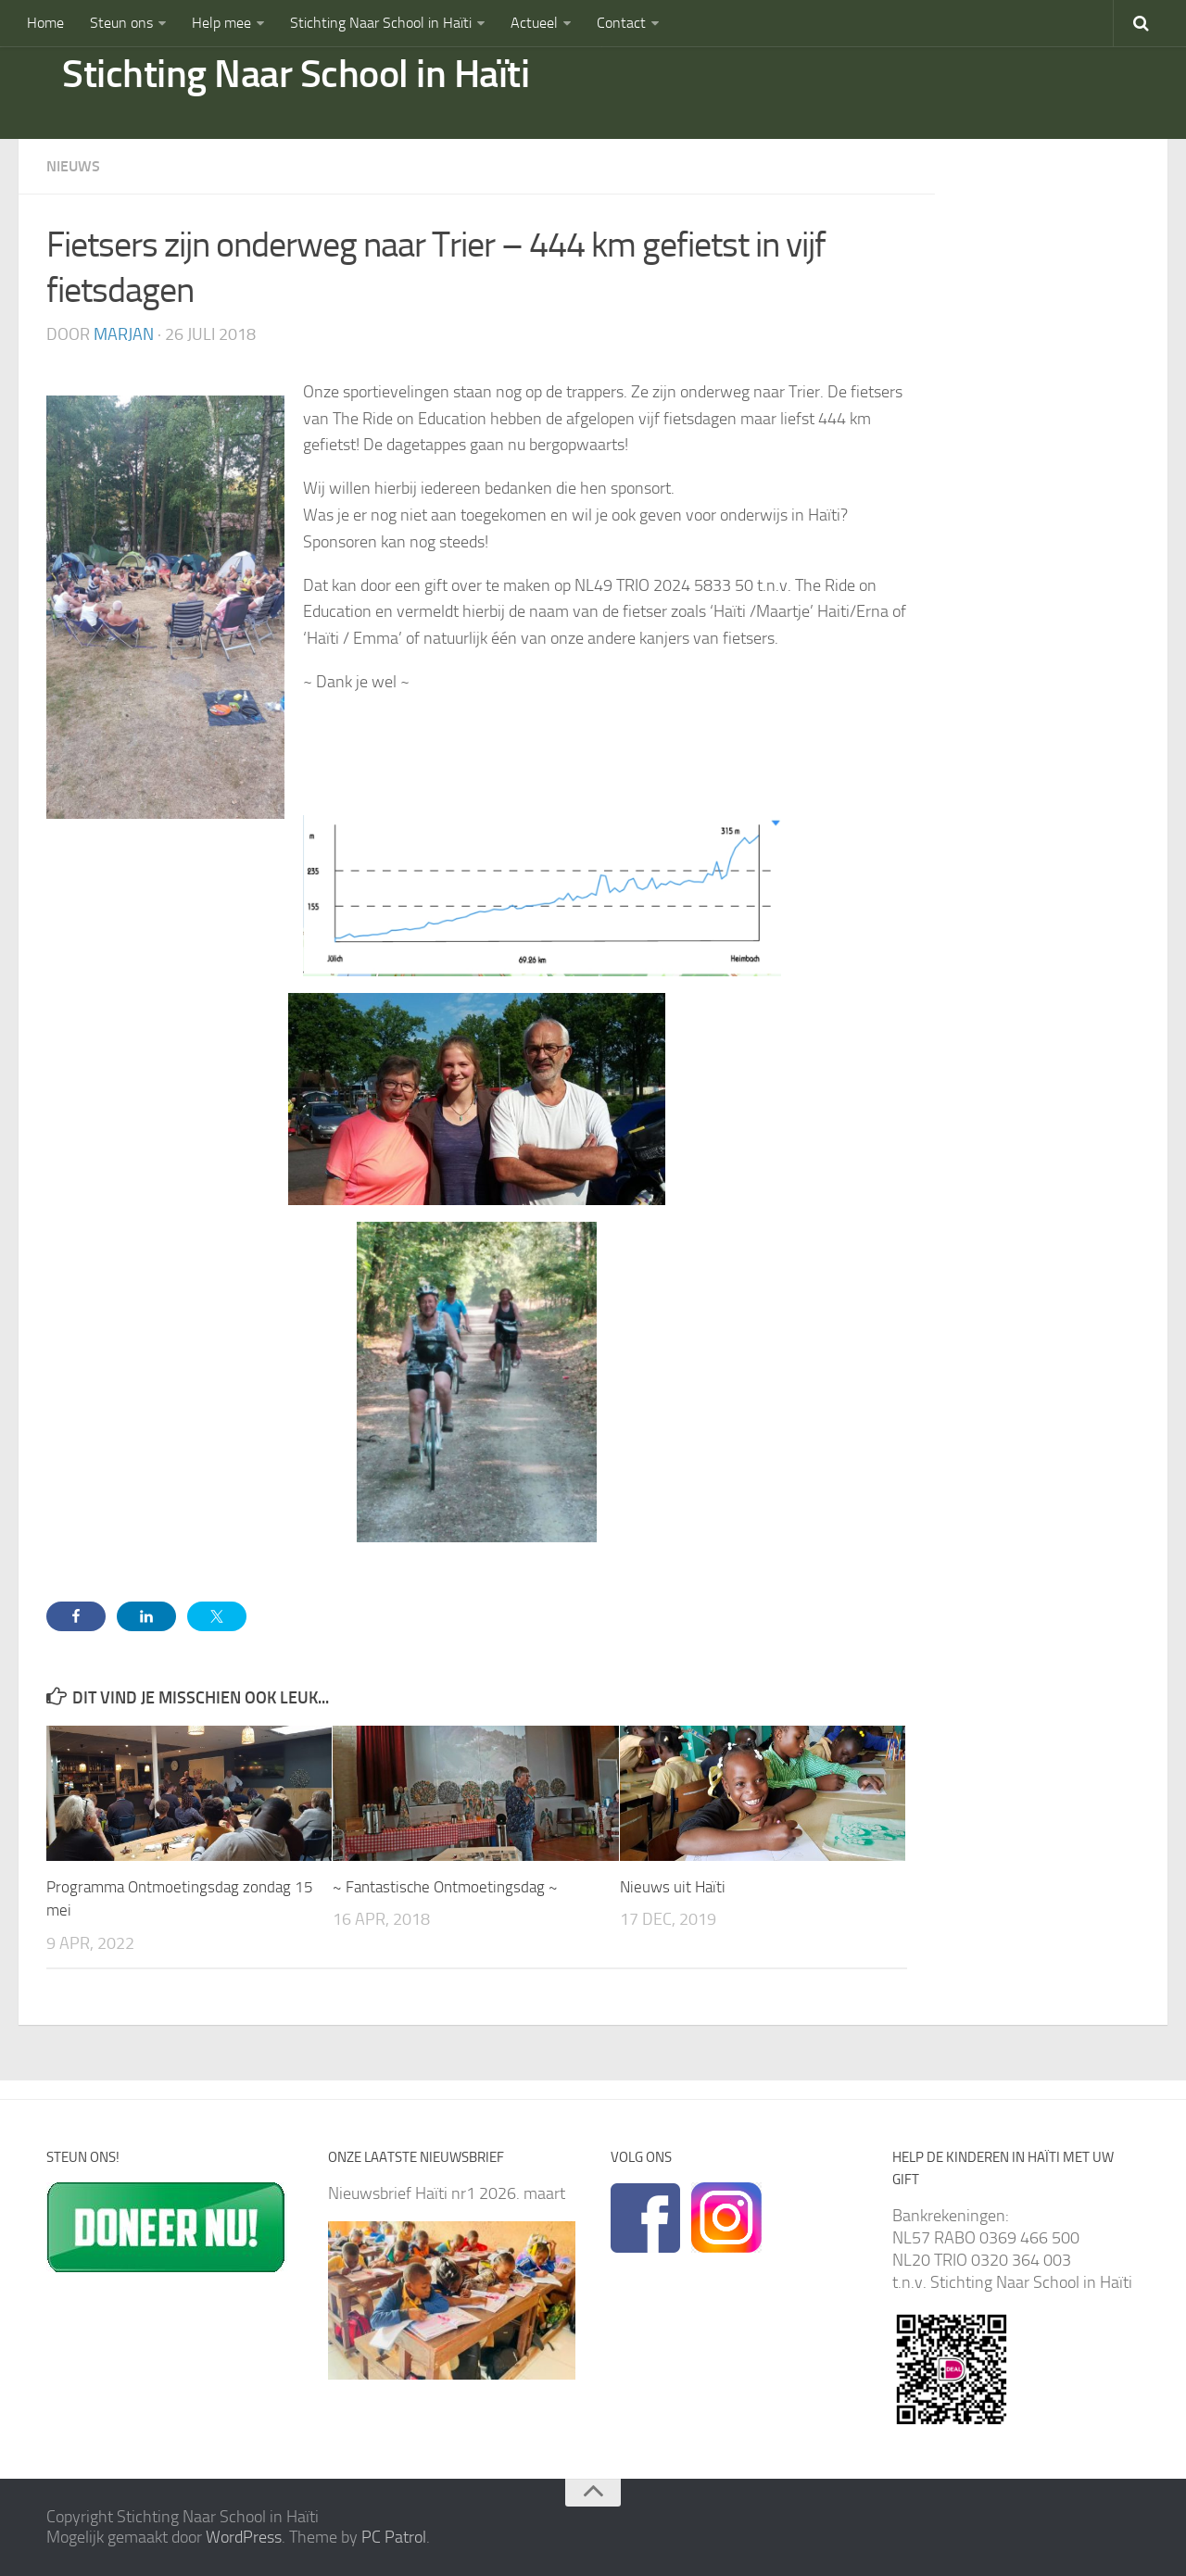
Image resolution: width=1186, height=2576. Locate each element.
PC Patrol (393, 2537)
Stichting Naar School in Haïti (381, 22)
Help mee (221, 22)
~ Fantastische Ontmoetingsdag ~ (445, 1887)
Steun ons (121, 22)
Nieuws (73, 166)
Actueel (534, 22)
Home (45, 22)
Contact (621, 22)
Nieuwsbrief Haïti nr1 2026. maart (446, 2193)
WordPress (244, 2537)
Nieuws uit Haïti (672, 1887)
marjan (124, 334)
